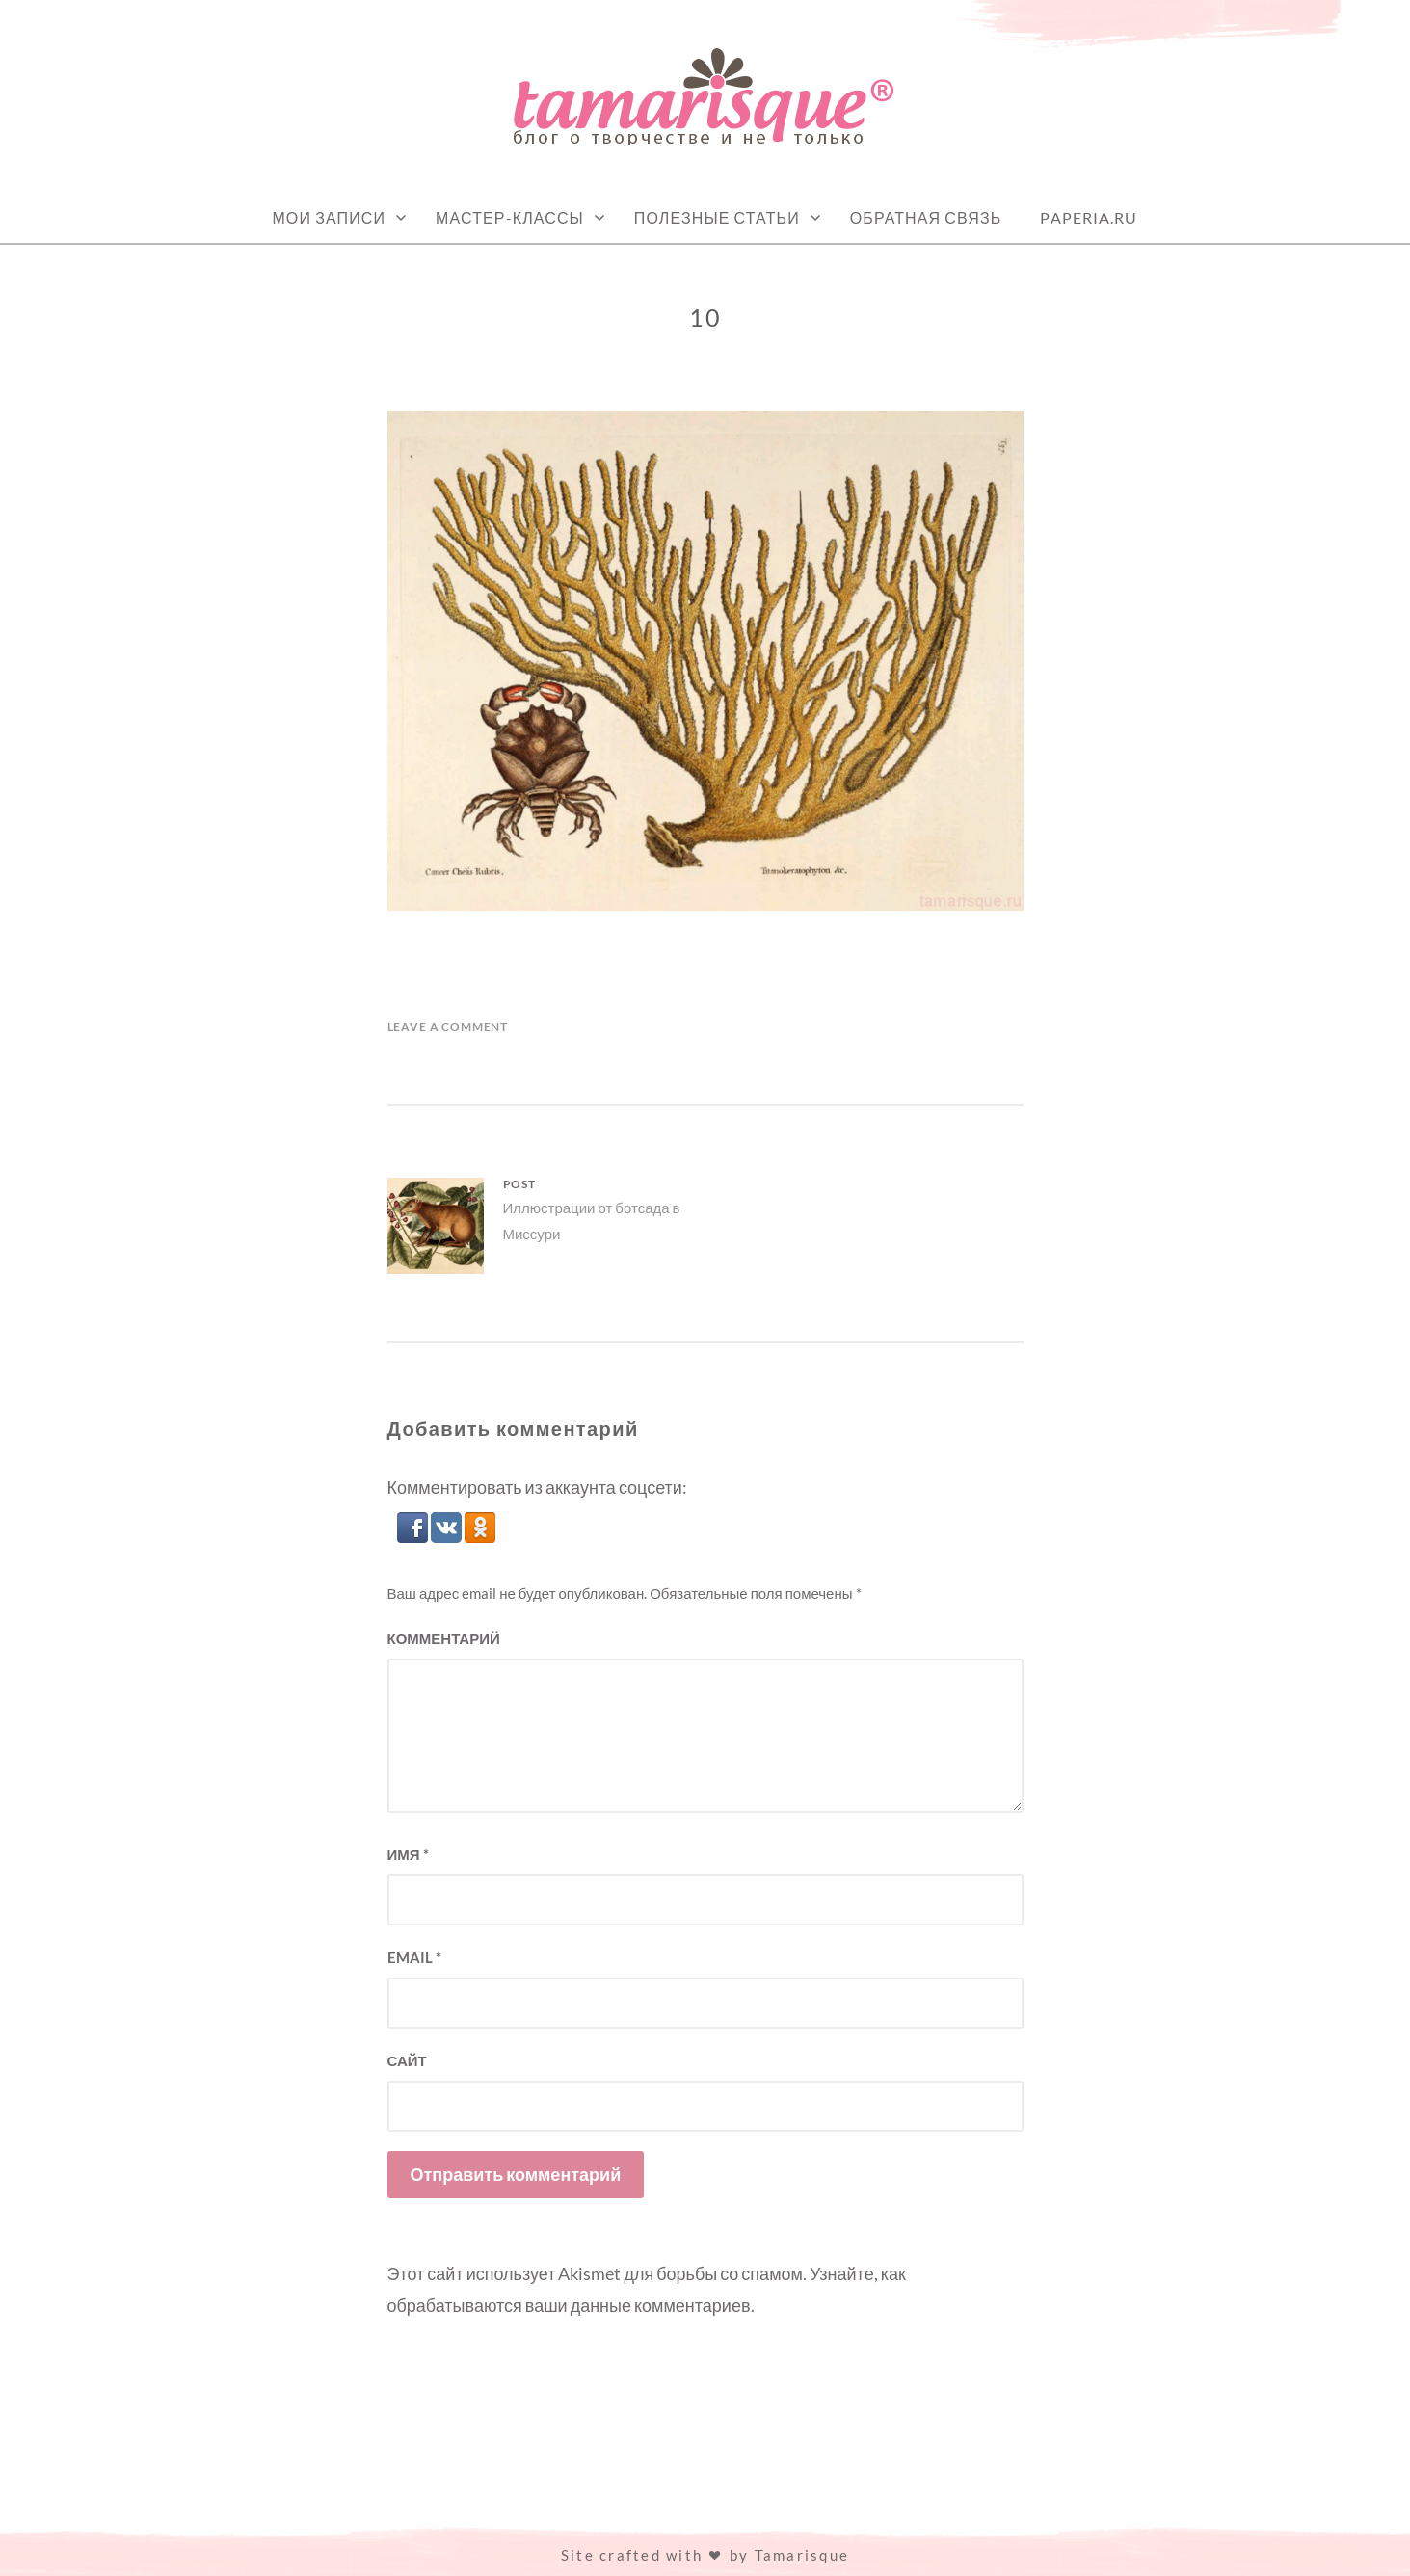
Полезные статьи (717, 217)
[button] (414, 1536)
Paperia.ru (1088, 217)
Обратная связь (926, 217)
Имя (408, 1854)
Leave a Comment (448, 1027)
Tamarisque (802, 2554)
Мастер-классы (510, 217)
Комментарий (443, 1638)
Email (414, 1957)
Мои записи (329, 217)
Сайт (407, 2060)
